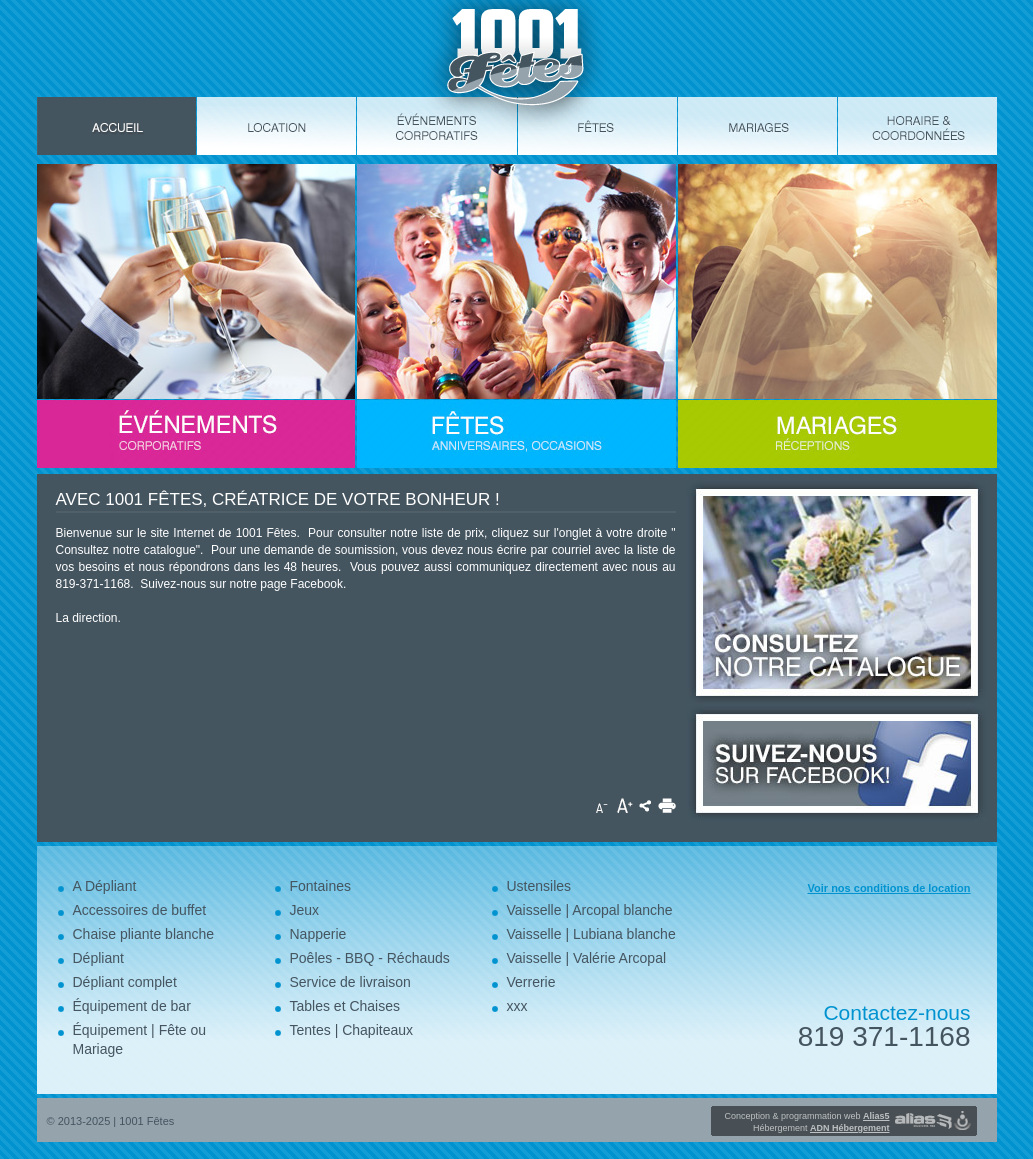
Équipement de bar (132, 1006)
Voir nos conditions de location (889, 888)
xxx (517, 1006)
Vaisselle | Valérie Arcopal (587, 958)
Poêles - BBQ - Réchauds (370, 958)
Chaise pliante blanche (144, 934)
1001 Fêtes (146, 1121)
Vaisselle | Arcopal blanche (590, 910)
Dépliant (98, 958)
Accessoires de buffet (140, 910)
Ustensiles (539, 886)
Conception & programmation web (806, 1116)
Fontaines (320, 886)
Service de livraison (350, 982)
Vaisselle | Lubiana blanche (591, 934)
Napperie (318, 934)
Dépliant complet (125, 982)
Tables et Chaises (345, 1006)
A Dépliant (105, 886)
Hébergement (821, 1128)
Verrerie (531, 982)
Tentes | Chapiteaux (352, 1030)
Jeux (305, 910)
